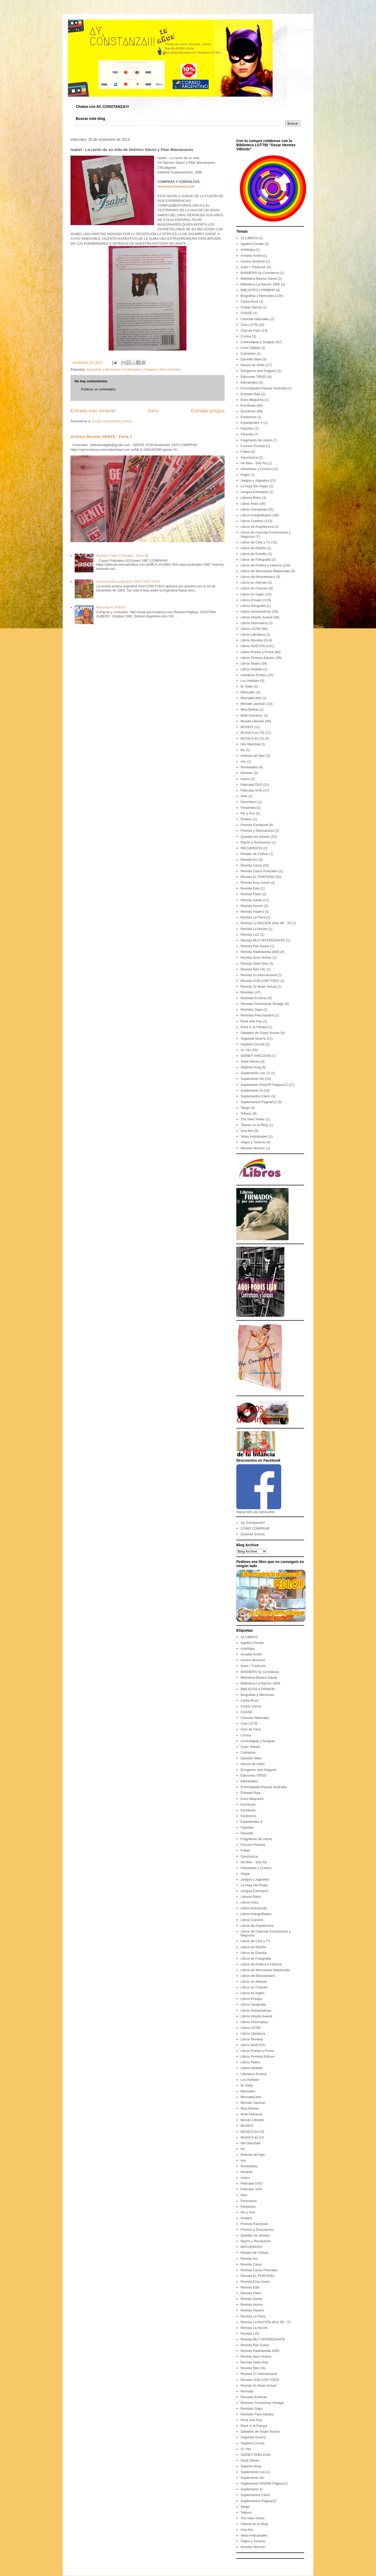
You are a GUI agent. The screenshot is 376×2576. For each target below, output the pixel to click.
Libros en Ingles (252, 594)
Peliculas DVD (251, 785)
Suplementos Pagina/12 (258, 1102)
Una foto (246, 1131)
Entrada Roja (250, 394)
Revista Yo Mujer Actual (258, 986)
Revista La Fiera (252, 917)
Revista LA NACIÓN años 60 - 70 (265, 923)
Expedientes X (251, 423)
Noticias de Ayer (252, 756)
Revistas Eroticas (253, 998)
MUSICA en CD (252, 733)
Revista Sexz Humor (255, 957)
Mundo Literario (252, 721)
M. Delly (246, 686)
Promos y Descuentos (257, 831)
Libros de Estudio (253, 554)
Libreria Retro (250, 498)
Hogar (245, 475)
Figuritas (247, 428)
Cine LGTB (248, 325)
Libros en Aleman (253, 582)
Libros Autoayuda (253, 509)
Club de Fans (250, 330)
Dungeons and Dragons (258, 371)
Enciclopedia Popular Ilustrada (263, 388)
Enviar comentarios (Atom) (112, 421)
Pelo (243, 796)
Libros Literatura (252, 634)
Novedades (249, 767)
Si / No (245, 1050)
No (242, 750)
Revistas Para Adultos (257, 1015)
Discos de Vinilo (252, 365)
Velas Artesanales (253, 1136)
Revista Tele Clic (253, 969)
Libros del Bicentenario (257, 577)
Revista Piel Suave (254, 946)
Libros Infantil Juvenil (256, 617)
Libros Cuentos (251, 521)
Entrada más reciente (93, 410)
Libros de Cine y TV (255, 542)
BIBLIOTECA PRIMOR (257, 290)
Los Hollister (249, 681)
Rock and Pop (251, 1021)
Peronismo (248, 802)
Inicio (153, 410)
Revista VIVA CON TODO (259, 981)
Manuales (247, 692)
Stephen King (250, 1067)
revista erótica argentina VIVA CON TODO (128, 581)
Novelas (246, 773)
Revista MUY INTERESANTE (262, 940)
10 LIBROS (249, 238)
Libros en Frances (254, 588)
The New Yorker (252, 1119)
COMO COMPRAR (254, 1528)
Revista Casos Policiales (259, 871)
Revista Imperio (252, 912)
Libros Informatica (253, 623)
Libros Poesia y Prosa (256, 652)
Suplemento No (252, 1079)
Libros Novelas (169, 369)
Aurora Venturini (252, 261)
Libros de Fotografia (255, 559)
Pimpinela (247, 808)
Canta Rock (249, 301)
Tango (245, 1108)
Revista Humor (251, 906)
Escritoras (248, 405)
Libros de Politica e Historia (261, 565)
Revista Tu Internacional (258, 975)
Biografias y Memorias (103, 369)
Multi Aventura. (251, 715)
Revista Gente (251, 900)
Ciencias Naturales (254, 319)
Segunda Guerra (253, 1038)
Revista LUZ (249, 934)
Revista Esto (250, 888)
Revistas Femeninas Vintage (262, 1004)
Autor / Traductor (253, 267)
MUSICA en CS (252, 738)
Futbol (245, 452)
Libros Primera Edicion (257, 658)
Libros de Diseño (253, 548)
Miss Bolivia (249, 709)
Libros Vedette (251, 669)
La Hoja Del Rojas (254, 486)
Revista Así (248, 860)
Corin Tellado (250, 348)
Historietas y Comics (255, 469)
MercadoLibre (250, 698)
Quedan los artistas (255, 837)
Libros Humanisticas (255, 611)
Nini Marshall (250, 744)
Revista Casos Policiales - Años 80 (122, 556)
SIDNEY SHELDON (255, 1056)
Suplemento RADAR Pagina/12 (264, 1085)
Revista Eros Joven (255, 883)
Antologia (247, 249)
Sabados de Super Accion (260, 1033)
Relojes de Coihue (254, 854)
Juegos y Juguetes (254, 480)
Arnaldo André (251, 255)
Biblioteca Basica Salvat (258, 278)
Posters (246, 819)
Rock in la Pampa (253, 1027)
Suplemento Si (251, 1090)
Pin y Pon (247, 813)
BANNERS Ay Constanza (259, 273)
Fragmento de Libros (256, 440)
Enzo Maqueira (251, 400)
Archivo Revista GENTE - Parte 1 (101, 436)
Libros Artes (249, 504)
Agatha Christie (252, 244)
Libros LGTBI (250, 629)
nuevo (245, 779)
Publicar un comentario (98, 389)
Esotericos (248, 417)
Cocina (245, 336)
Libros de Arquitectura (256, 527)
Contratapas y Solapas (139, 369)
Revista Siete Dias (254, 963)
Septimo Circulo (252, 1044)
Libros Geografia (253, 606)
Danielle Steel (250, 359)
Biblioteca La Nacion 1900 (260, 284)
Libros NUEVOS (252, 646)
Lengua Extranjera (254, 492)
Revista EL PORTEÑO (257, 877)
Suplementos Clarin (255, 1096)
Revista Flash (250, 894)
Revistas (247, 992)
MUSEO (246, 727)
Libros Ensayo (251, 600)
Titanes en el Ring (254, 1125)
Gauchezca (249, 457)
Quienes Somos (252, 1534)
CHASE (246, 313)
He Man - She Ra (253, 463)
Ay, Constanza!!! (252, 1523)
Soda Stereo (249, 1061)
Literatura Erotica (253, 675)
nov (243, 761)
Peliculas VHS (251, 790)
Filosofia (246, 434)
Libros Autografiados (256, 515)
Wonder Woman (252, 1148)
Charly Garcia (250, 307)
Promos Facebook (254, 825)
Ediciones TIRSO (253, 377)
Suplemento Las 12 (255, 1073)
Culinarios (248, 353)
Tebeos (245, 1113)
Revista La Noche (253, 929)
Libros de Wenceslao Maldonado (265, 571)
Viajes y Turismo (252, 1142)
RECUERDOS (251, 848)
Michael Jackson (253, 704)
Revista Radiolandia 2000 (259, 952)
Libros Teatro (250, 663)
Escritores (248, 411)
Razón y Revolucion (255, 842)
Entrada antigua (208, 410)
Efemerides (249, 382)
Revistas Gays (251, 1009)
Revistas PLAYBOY (111, 607)
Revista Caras (251, 865)
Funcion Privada (252, 446)
